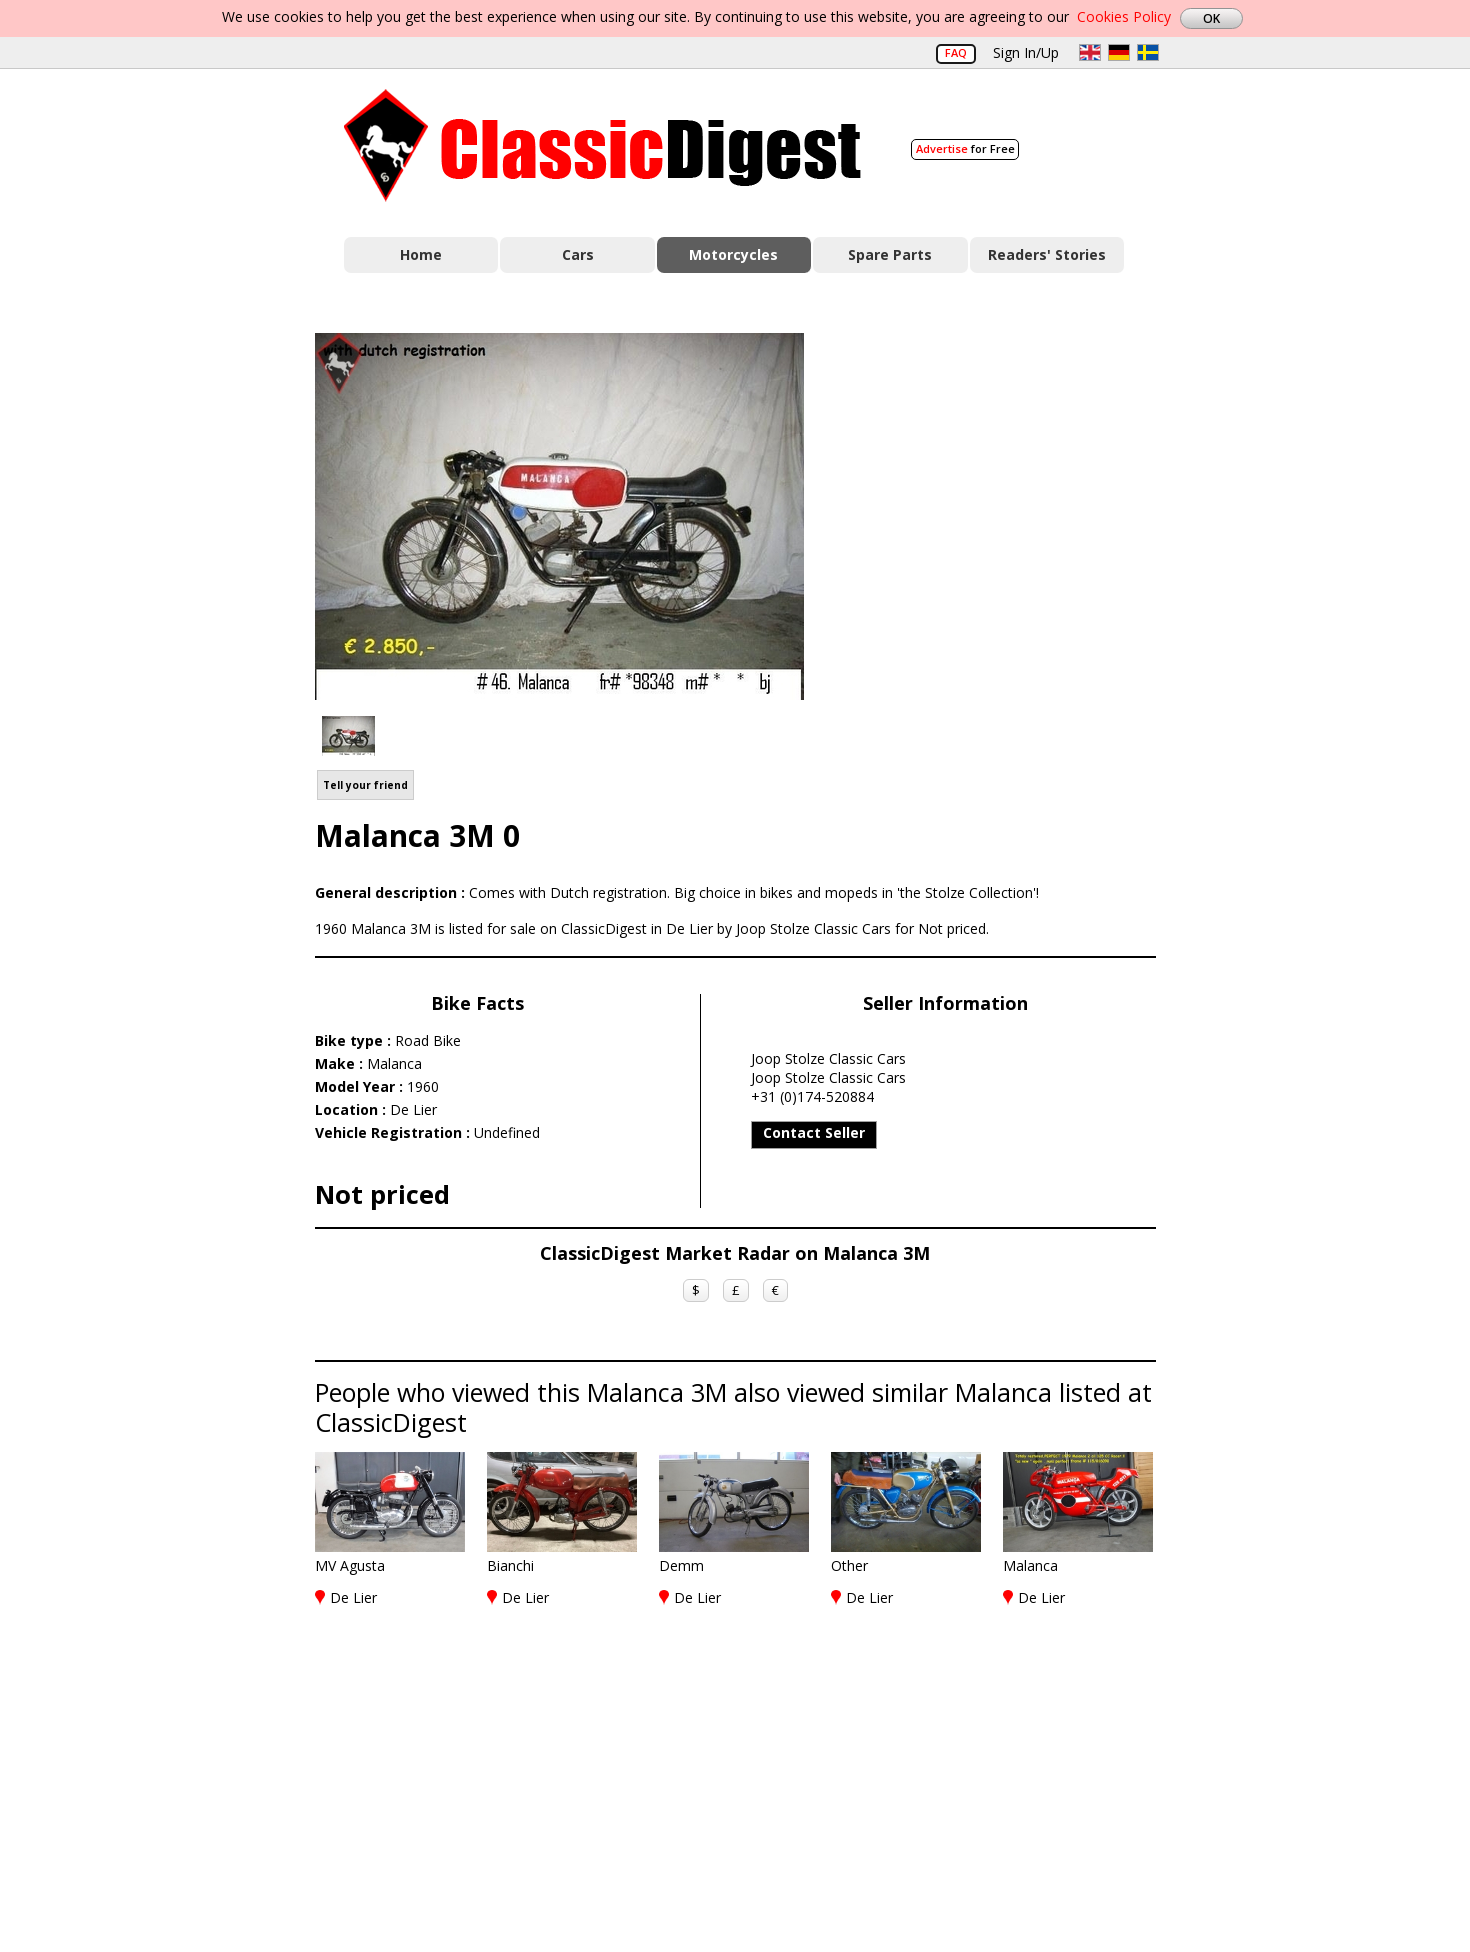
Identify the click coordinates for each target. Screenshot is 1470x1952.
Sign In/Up (1026, 52)
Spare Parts (890, 254)
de (1119, 52)
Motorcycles (733, 254)
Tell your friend (365, 785)
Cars (578, 254)
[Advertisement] (1001, 513)
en (1090, 52)
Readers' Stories (1047, 254)
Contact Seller (814, 1132)
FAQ (956, 52)
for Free (965, 148)
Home (421, 254)
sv (1148, 52)
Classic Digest (602, 145)
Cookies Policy (1124, 16)
